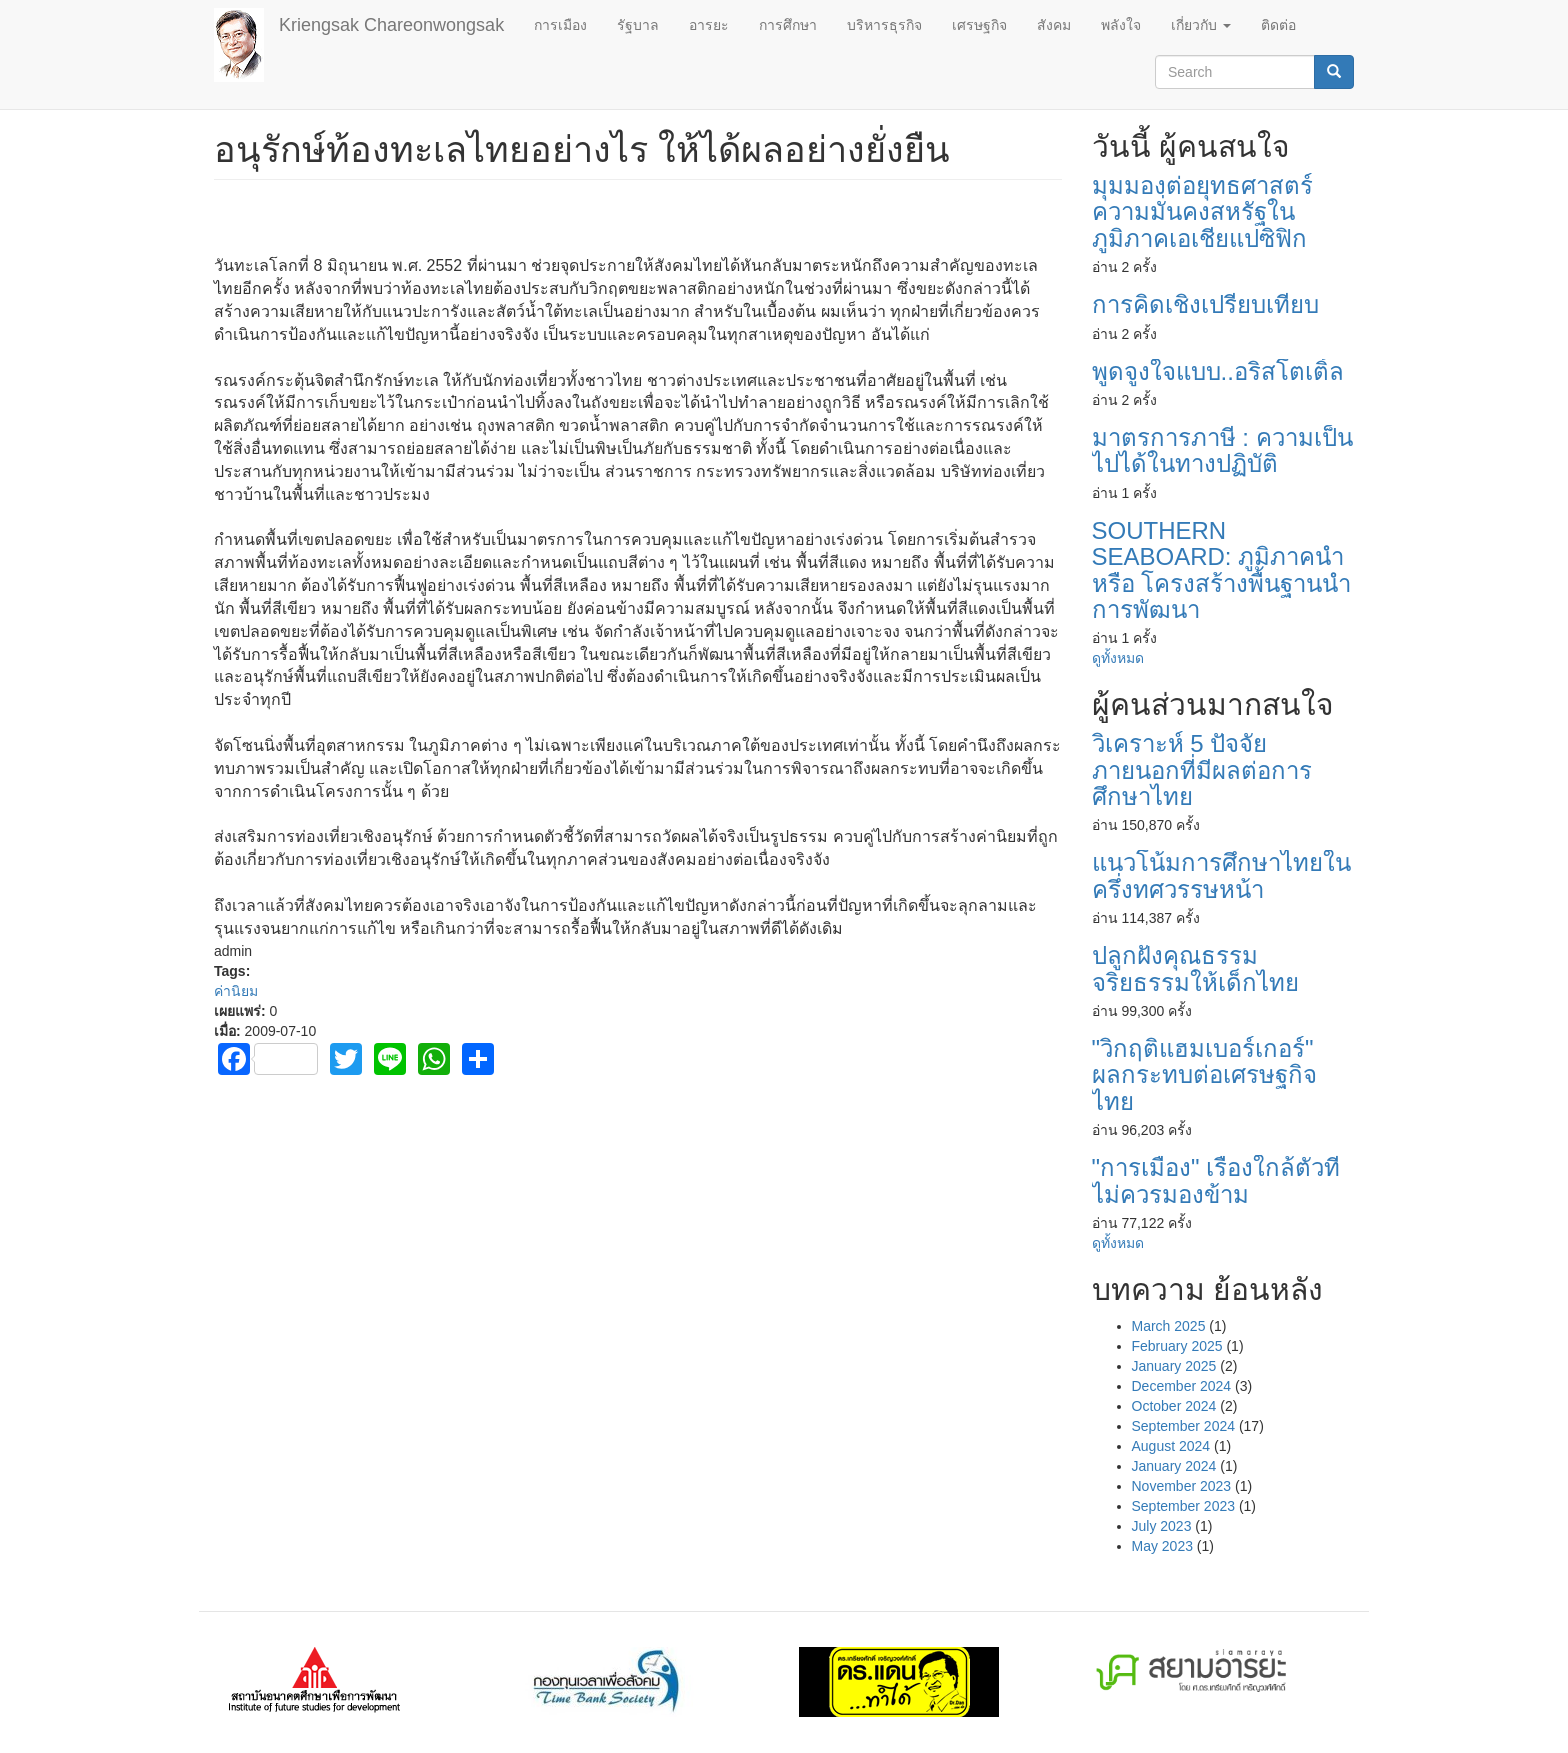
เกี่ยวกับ (1201, 25)
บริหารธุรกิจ (884, 25)
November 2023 (1182, 1486)
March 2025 (1169, 1326)
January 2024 (1174, 1466)
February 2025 (1177, 1346)
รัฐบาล (638, 25)
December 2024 (1182, 1386)
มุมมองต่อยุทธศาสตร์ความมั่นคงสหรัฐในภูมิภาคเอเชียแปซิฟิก (1202, 212)
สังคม (1054, 25)
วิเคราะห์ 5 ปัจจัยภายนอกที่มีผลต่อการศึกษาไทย (1202, 770)
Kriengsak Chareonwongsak (391, 25)
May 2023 (1162, 1546)
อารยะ (709, 25)
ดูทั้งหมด (1118, 658)
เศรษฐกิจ (979, 25)
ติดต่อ (1278, 25)
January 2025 (1174, 1366)
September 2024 (1184, 1426)
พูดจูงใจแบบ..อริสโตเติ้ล (1218, 371)
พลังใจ (1121, 25)
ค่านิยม (236, 991)
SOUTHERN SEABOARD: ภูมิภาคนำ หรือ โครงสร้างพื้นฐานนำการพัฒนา (1222, 570)
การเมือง (560, 25)
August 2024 (1171, 1446)
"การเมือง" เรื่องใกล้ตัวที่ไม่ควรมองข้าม (1216, 1180)
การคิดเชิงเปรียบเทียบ (1205, 304)
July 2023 (1162, 1526)
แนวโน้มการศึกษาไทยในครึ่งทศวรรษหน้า (1221, 875)
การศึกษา (788, 25)
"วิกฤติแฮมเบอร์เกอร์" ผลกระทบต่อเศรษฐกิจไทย (1204, 1075)
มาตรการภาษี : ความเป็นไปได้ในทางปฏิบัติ (1222, 450)
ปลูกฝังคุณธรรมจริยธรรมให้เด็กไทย (1195, 968)
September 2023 (1184, 1506)
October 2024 (1174, 1406)
